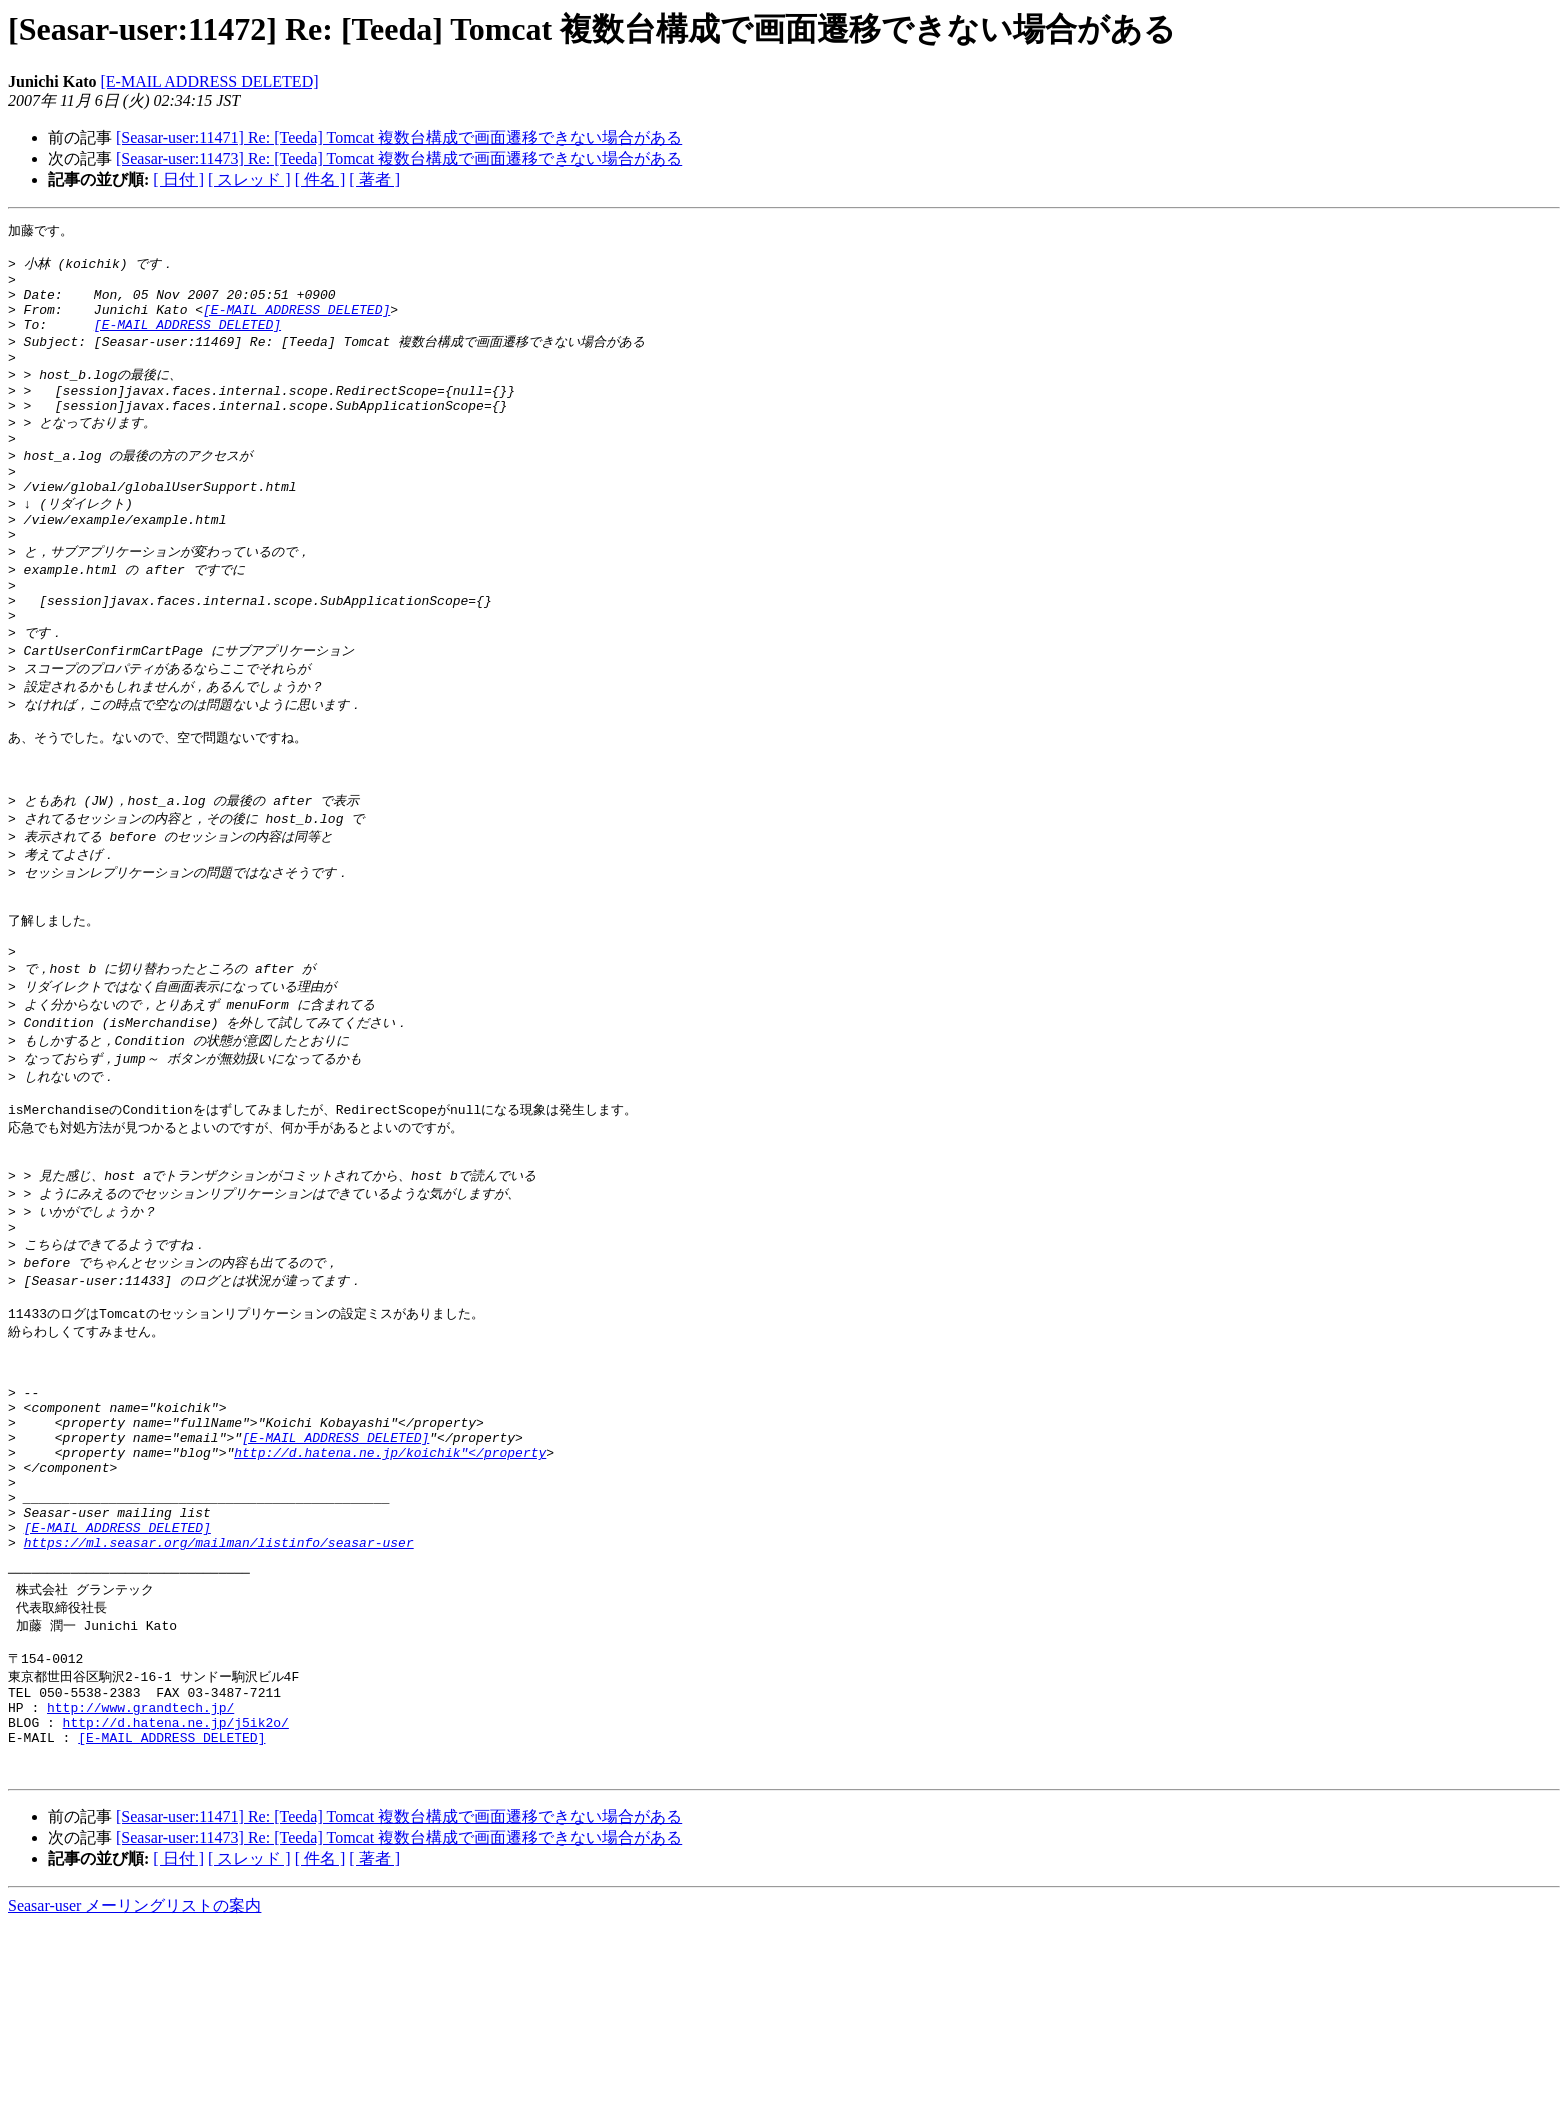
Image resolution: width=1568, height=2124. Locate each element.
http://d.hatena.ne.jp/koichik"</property (390, 1601)
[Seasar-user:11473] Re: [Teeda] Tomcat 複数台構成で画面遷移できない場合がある (399, 158)
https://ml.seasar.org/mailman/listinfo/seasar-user (219, 1709)
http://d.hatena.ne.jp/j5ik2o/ (176, 1912)
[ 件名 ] (320, 179)
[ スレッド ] (249, 179)
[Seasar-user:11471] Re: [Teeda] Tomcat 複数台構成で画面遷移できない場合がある (399, 137)
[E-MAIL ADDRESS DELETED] (209, 81)
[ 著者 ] (374, 179)
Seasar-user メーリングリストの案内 (134, 2104)
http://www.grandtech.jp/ (140, 1894)
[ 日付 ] (178, 179)
